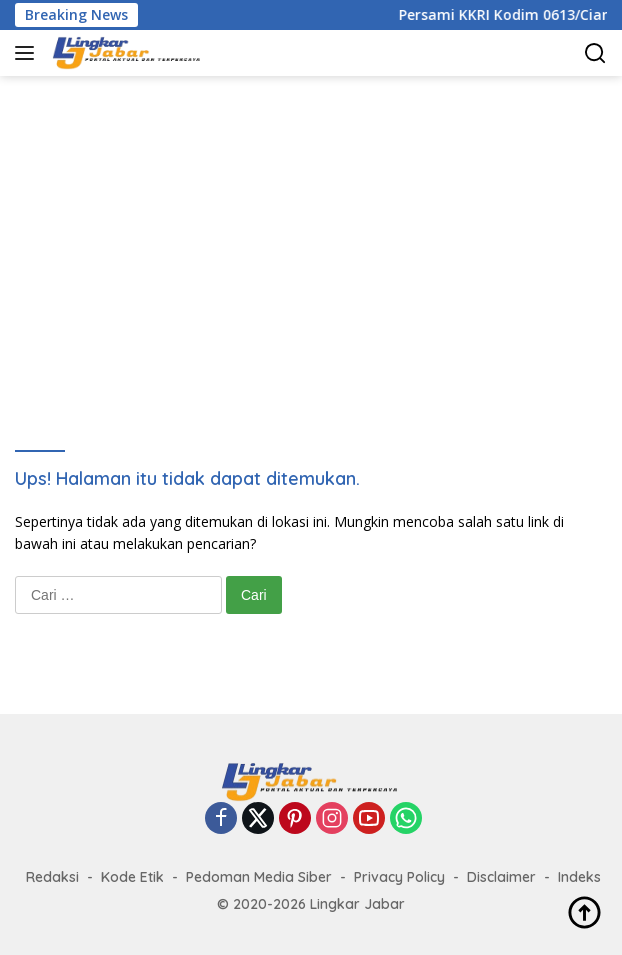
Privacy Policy (399, 877)
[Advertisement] (318, 236)
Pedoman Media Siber (259, 877)
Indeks (579, 877)
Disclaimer (501, 877)
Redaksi (52, 877)
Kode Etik (132, 877)
